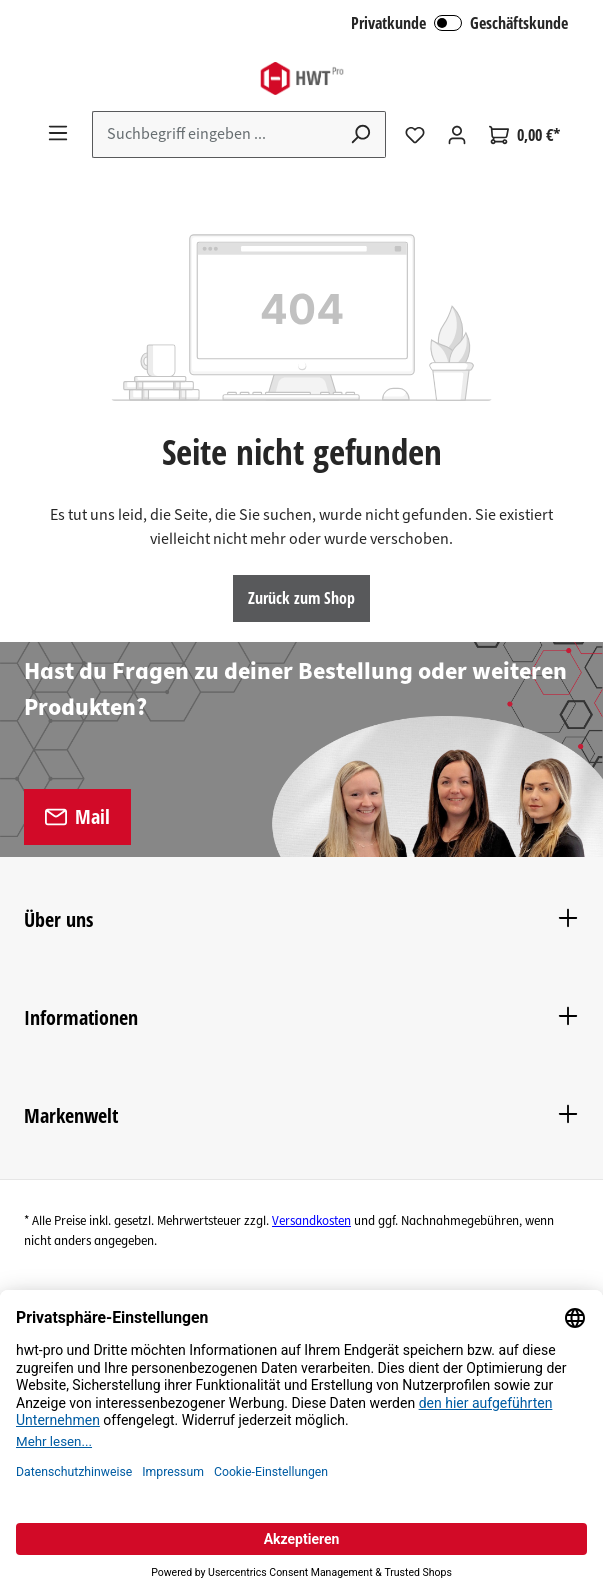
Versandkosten (311, 1221)
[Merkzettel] (415, 135)
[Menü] (58, 133)
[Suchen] (361, 134)
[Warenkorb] (524, 135)
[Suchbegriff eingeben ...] (214, 134)
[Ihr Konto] (457, 135)
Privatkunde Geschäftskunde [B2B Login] (459, 23)
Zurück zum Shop (301, 598)
